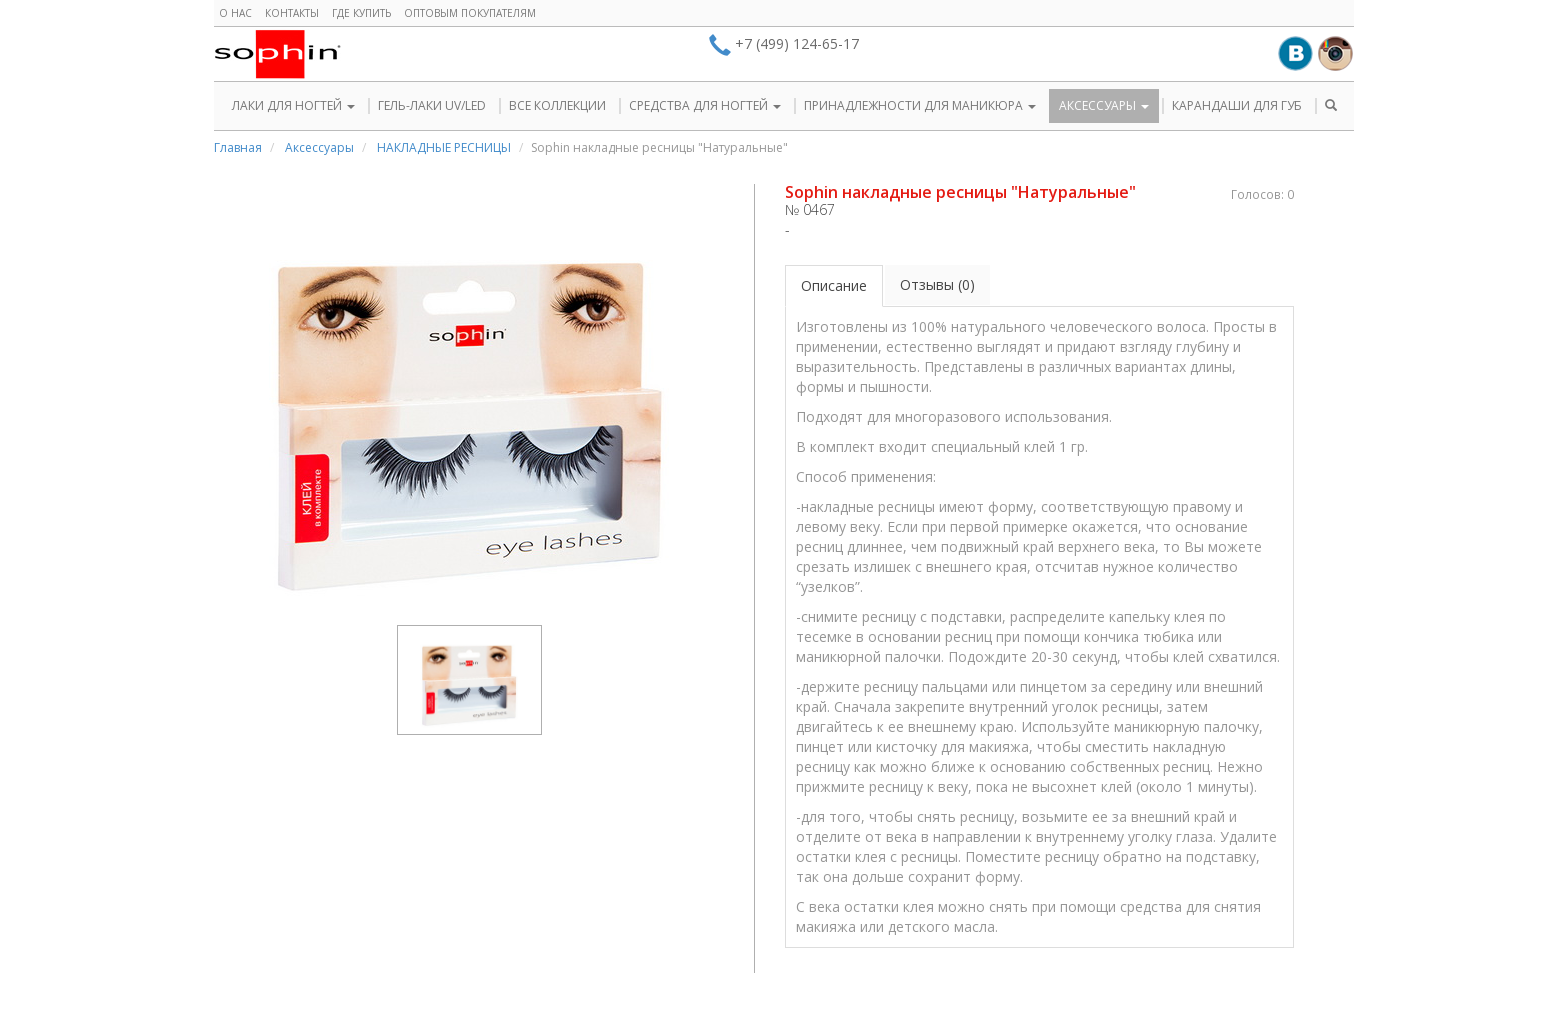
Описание (834, 285)
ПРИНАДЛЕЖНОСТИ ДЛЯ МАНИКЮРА (920, 105)
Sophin (277, 54)
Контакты (292, 13)
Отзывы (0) (937, 284)
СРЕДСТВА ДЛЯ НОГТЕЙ (705, 105)
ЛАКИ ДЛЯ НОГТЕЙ (293, 105)
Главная (238, 147)
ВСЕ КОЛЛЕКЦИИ (557, 105)
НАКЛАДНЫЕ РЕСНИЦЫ (444, 147)
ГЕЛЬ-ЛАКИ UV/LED (432, 105)
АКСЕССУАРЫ (1104, 105)
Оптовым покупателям (470, 13)
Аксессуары (319, 147)
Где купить (361, 13)
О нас (235, 13)
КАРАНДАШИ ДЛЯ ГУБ (1237, 105)
